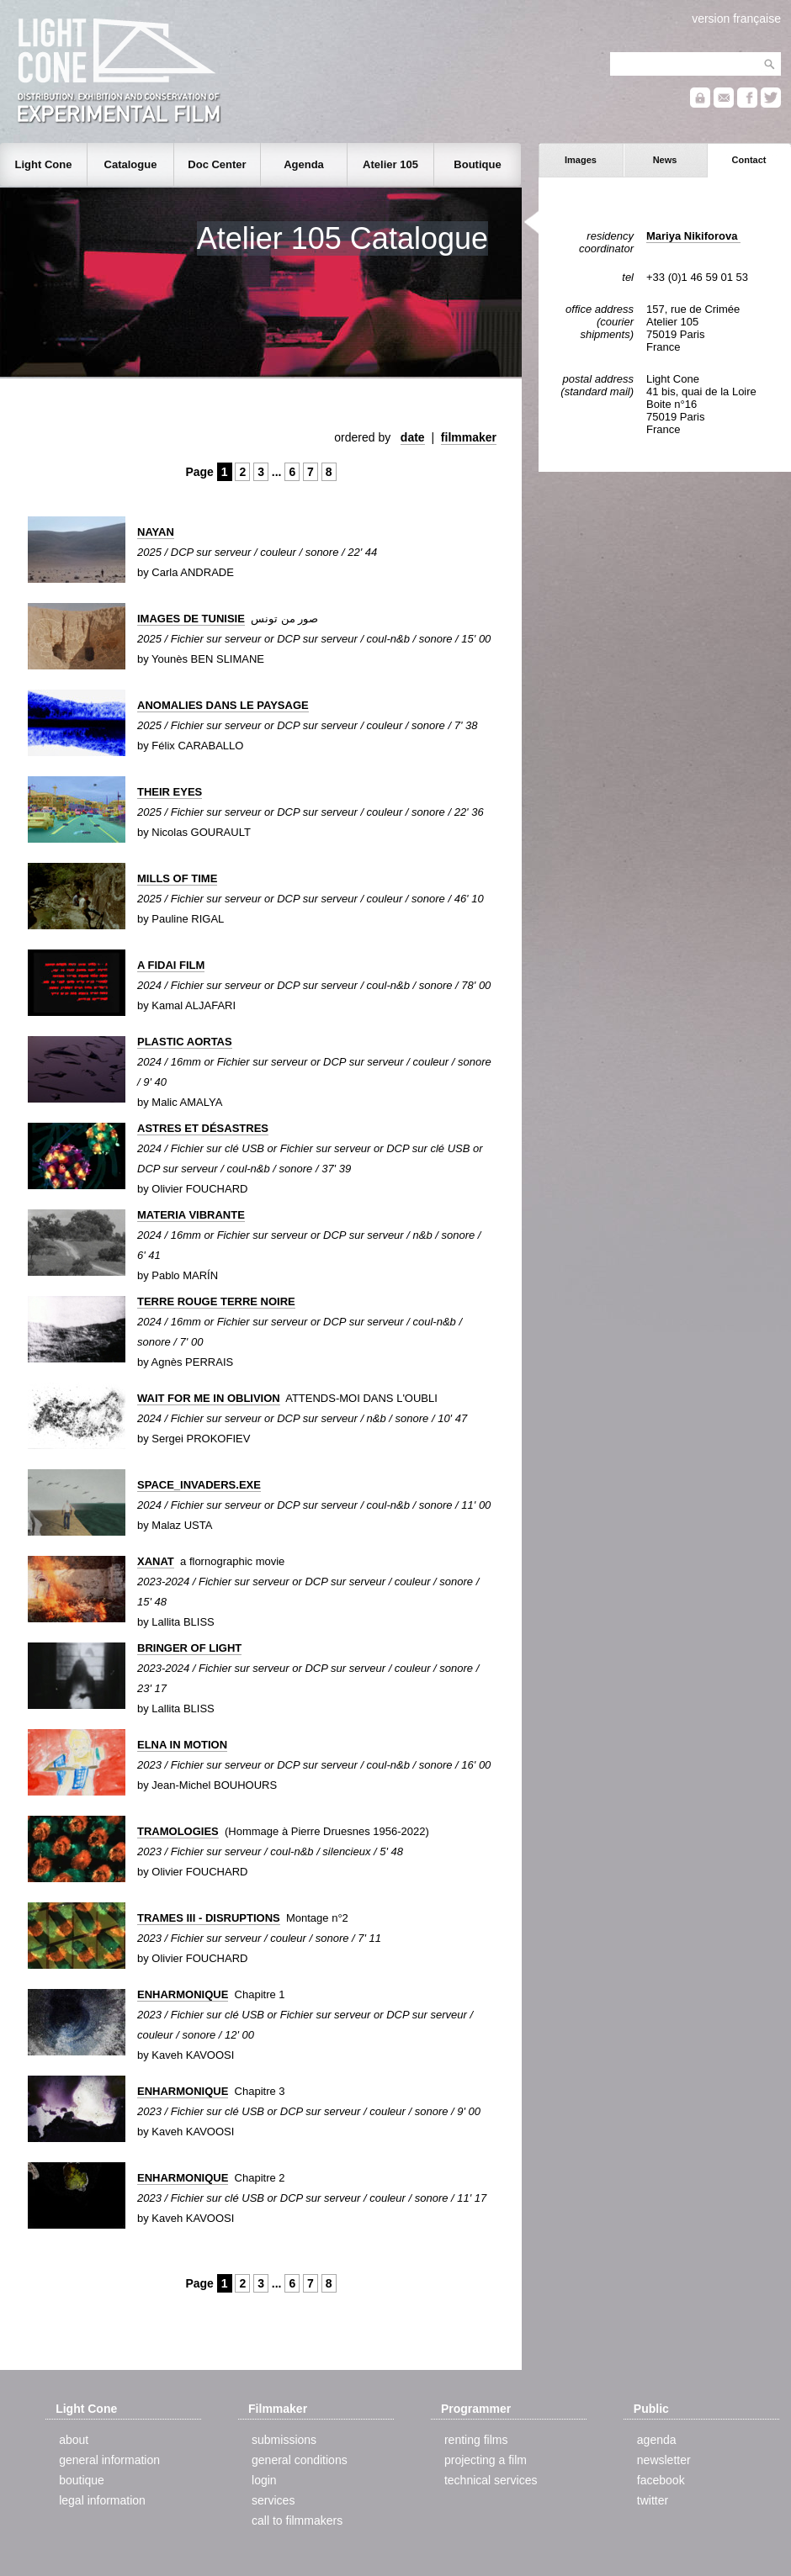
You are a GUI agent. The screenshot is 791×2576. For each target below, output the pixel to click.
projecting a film (485, 2460)
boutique (81, 2480)
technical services (491, 2480)
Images (581, 160)
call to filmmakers (297, 2520)
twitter (652, 2500)
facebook (661, 2480)
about (73, 2439)
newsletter (664, 2460)
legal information (102, 2500)
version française (736, 18)
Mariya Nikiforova (693, 236)
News (665, 160)
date (413, 437)
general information (109, 2460)
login (264, 2480)
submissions (284, 2439)
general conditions (300, 2460)
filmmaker (468, 437)
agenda (657, 2439)
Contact (749, 160)
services (273, 2500)
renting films (475, 2439)
